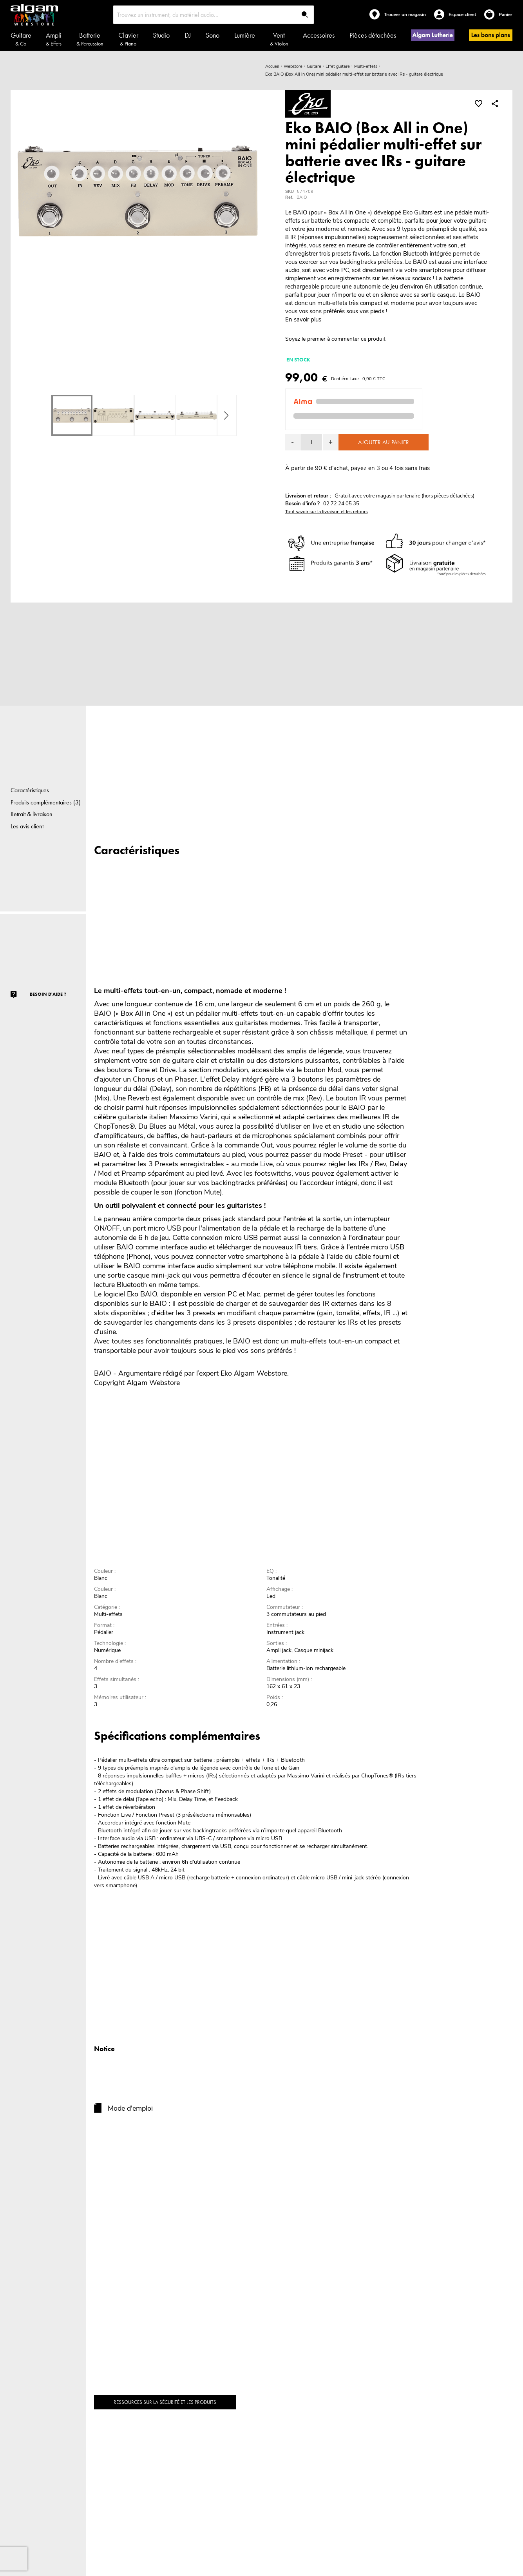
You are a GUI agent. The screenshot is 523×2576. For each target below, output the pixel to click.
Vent (279, 39)
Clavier (128, 39)
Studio (161, 35)
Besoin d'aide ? (48, 994)
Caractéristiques (30, 790)
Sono (212, 35)
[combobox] (213, 14)
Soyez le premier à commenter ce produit (335, 339)
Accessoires (319, 35)
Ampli (54, 39)
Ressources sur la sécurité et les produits (165, 2402)
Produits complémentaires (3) (46, 802)
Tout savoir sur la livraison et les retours (326, 511)
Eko (226, 1373)
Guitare (21, 39)
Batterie (89, 39)
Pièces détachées (372, 35)
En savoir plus (303, 319)
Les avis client (27, 826)
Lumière (244, 35)
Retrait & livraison (31, 814)
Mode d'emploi (130, 2108)
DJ (188, 35)
